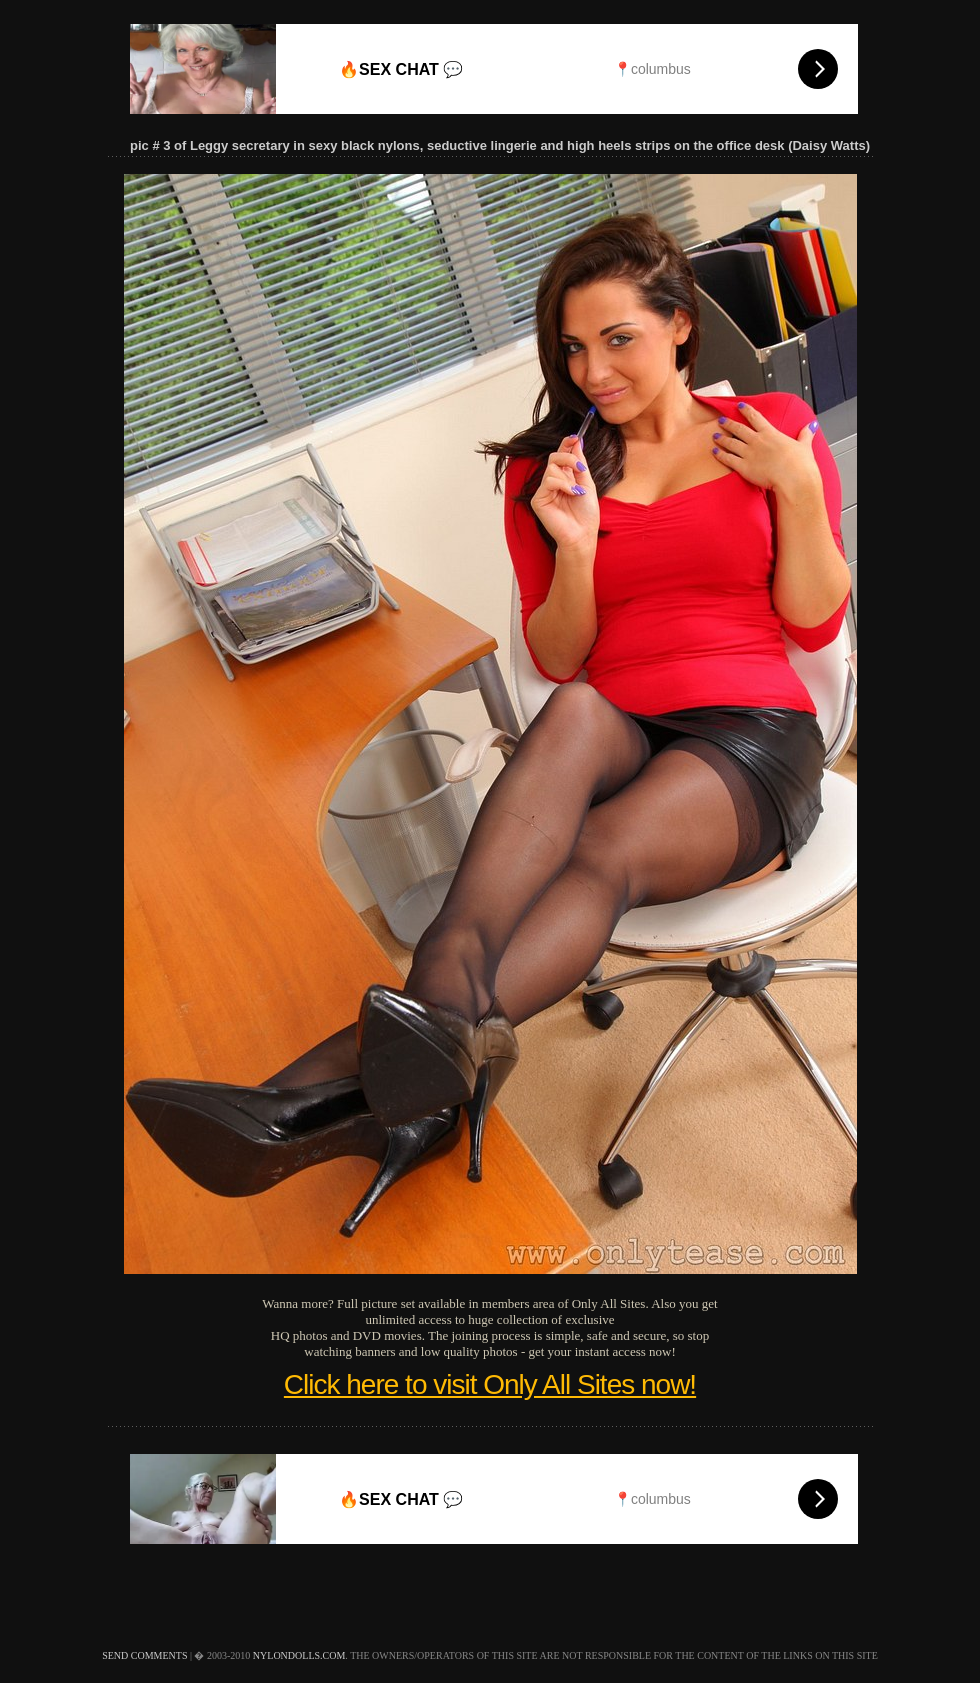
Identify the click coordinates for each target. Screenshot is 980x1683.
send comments (144, 1655)
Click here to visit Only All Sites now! (490, 1384)
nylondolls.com (299, 1655)
